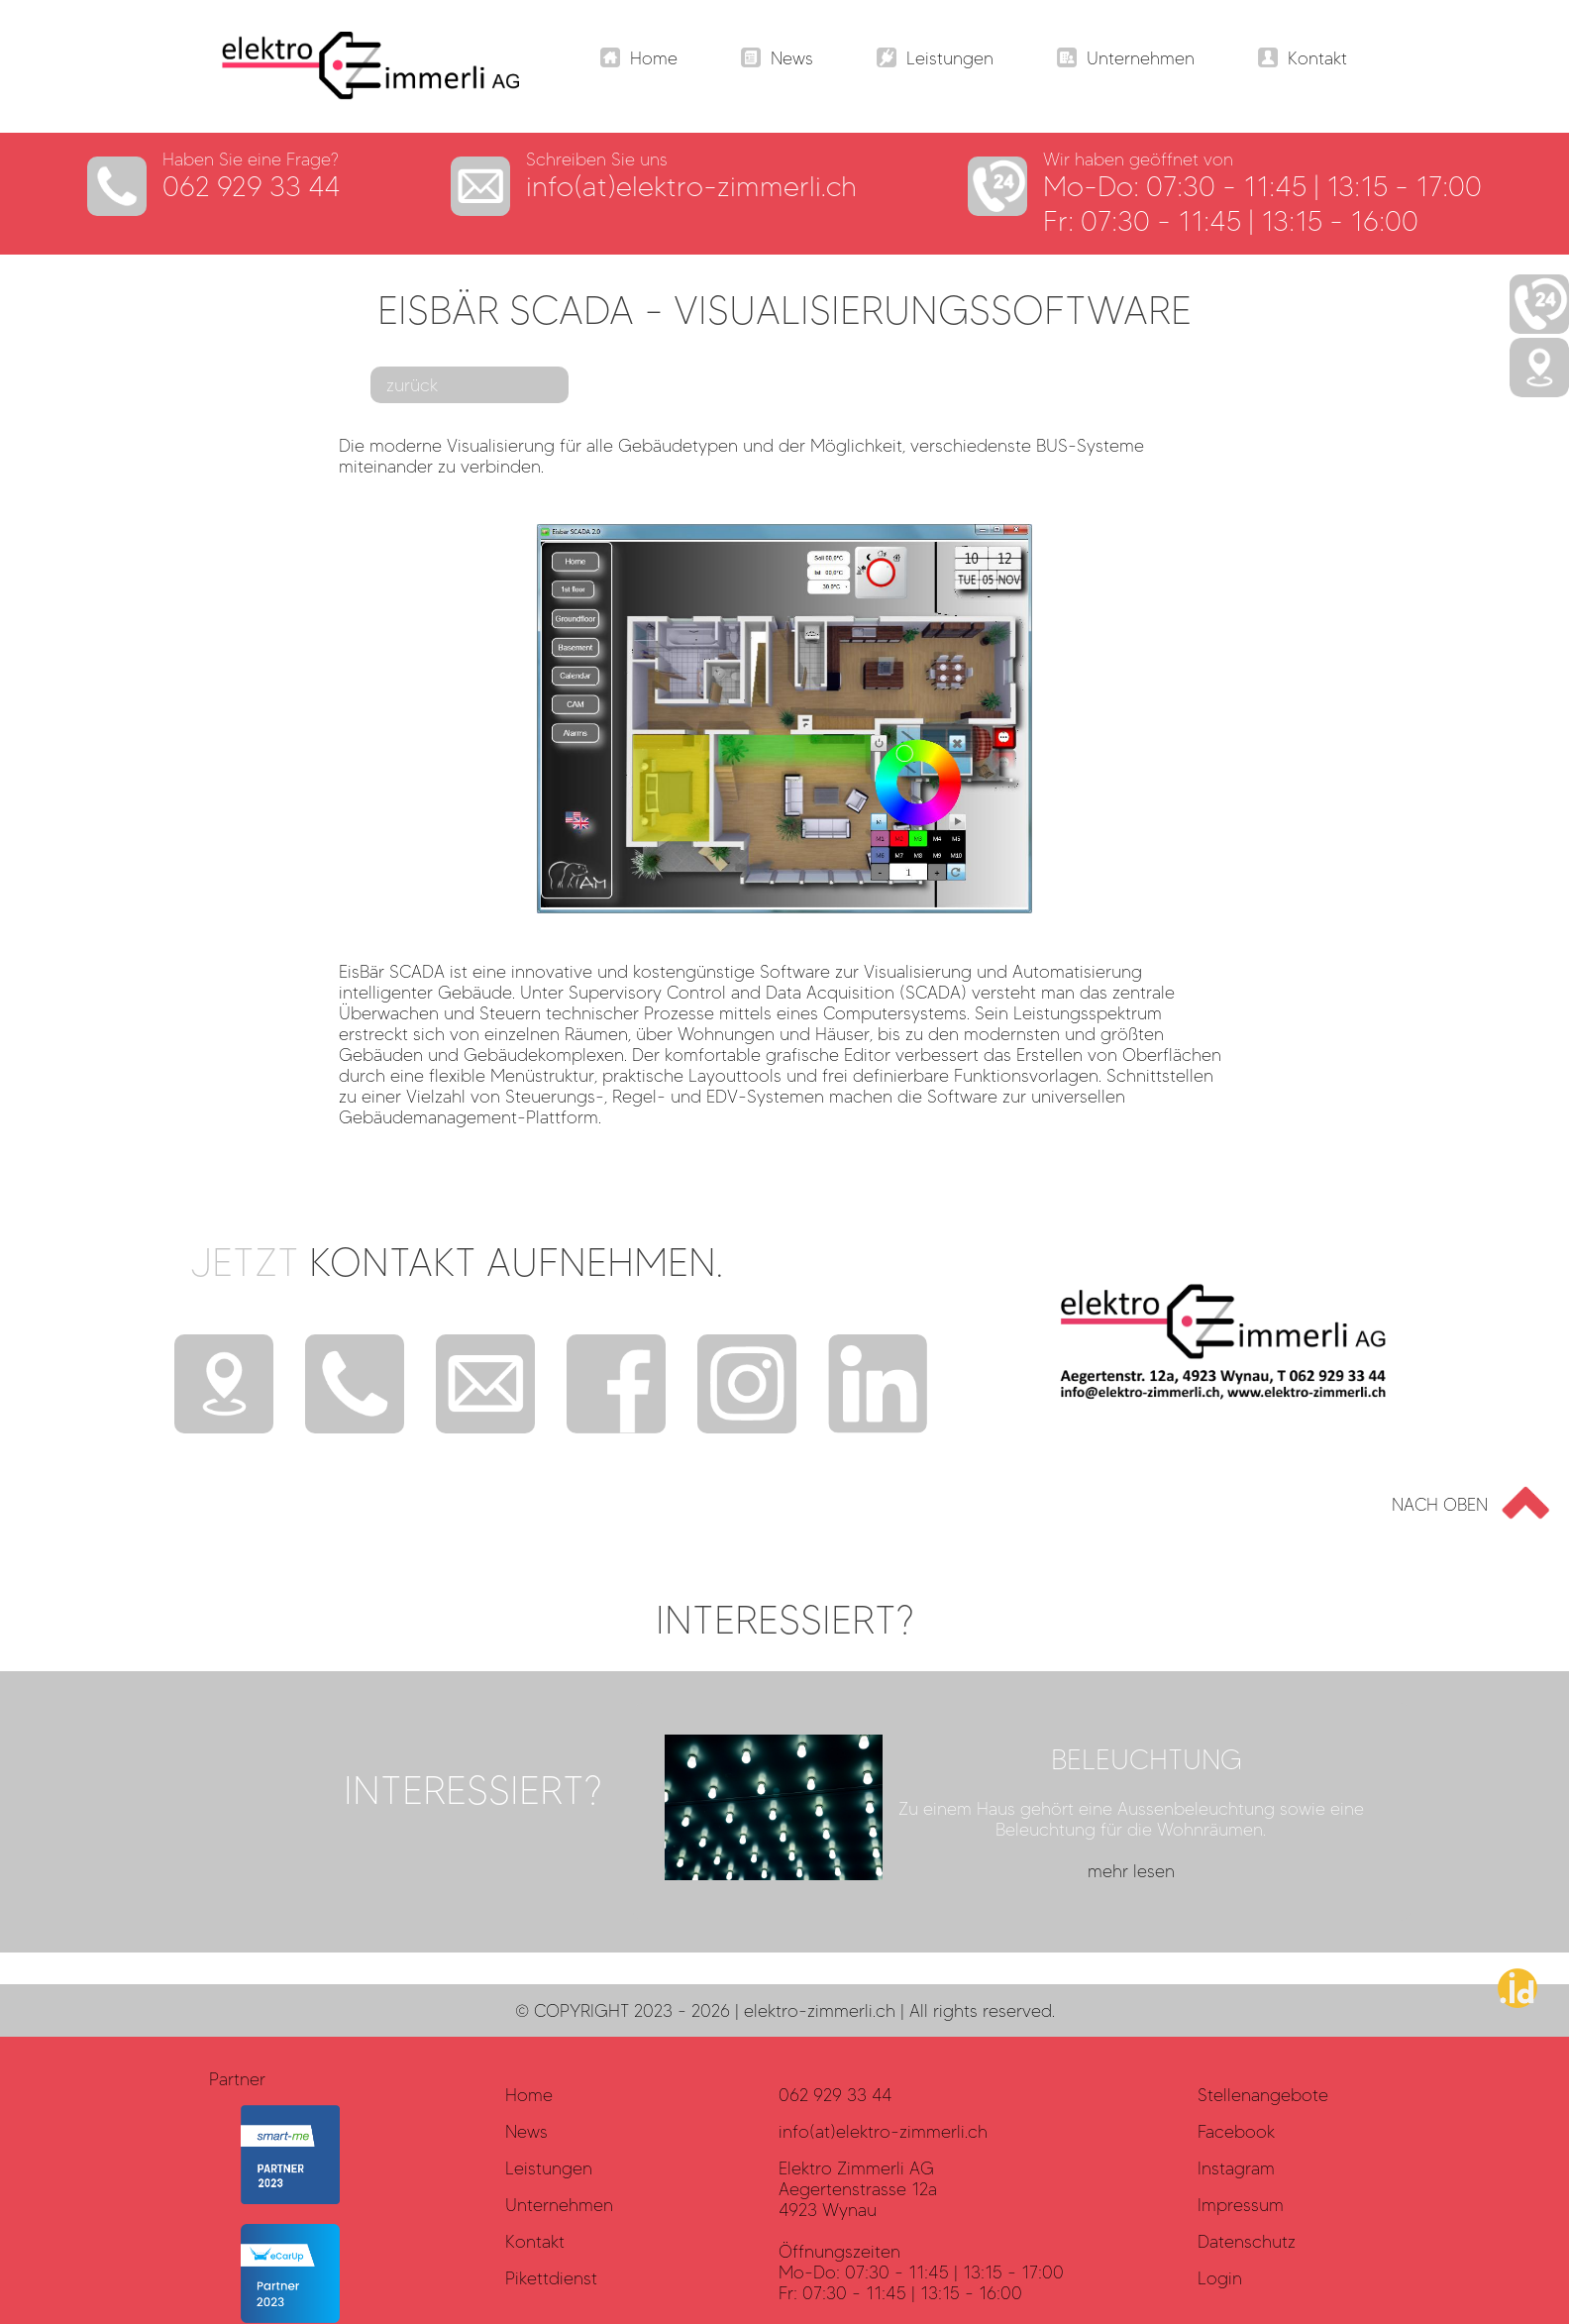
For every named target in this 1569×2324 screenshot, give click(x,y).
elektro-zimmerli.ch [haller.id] (819, 2010)
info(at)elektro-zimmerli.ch (691, 186)
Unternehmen (559, 2204)
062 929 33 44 (251, 186)
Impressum (1241, 2204)
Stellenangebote (1263, 2094)
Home (529, 2094)
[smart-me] (290, 2197)
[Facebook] (616, 1386)
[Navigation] (639, 61)
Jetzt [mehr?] (456, 1262)
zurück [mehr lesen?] (412, 384)
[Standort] (223, 1386)
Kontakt (535, 2241)
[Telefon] (354, 1386)
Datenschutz (1247, 2241)
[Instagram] (746, 1386)
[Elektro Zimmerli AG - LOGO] (354, 93)
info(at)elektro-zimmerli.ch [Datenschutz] (883, 2131)
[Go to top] (1463, 1502)
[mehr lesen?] (1022, 1812)
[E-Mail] (485, 1386)
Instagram (1236, 2168)
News (526, 2131)
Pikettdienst (551, 2278)
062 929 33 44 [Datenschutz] (835, 2094)
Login (1220, 2278)
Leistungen (548, 2168)
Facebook (1236, 2131)
